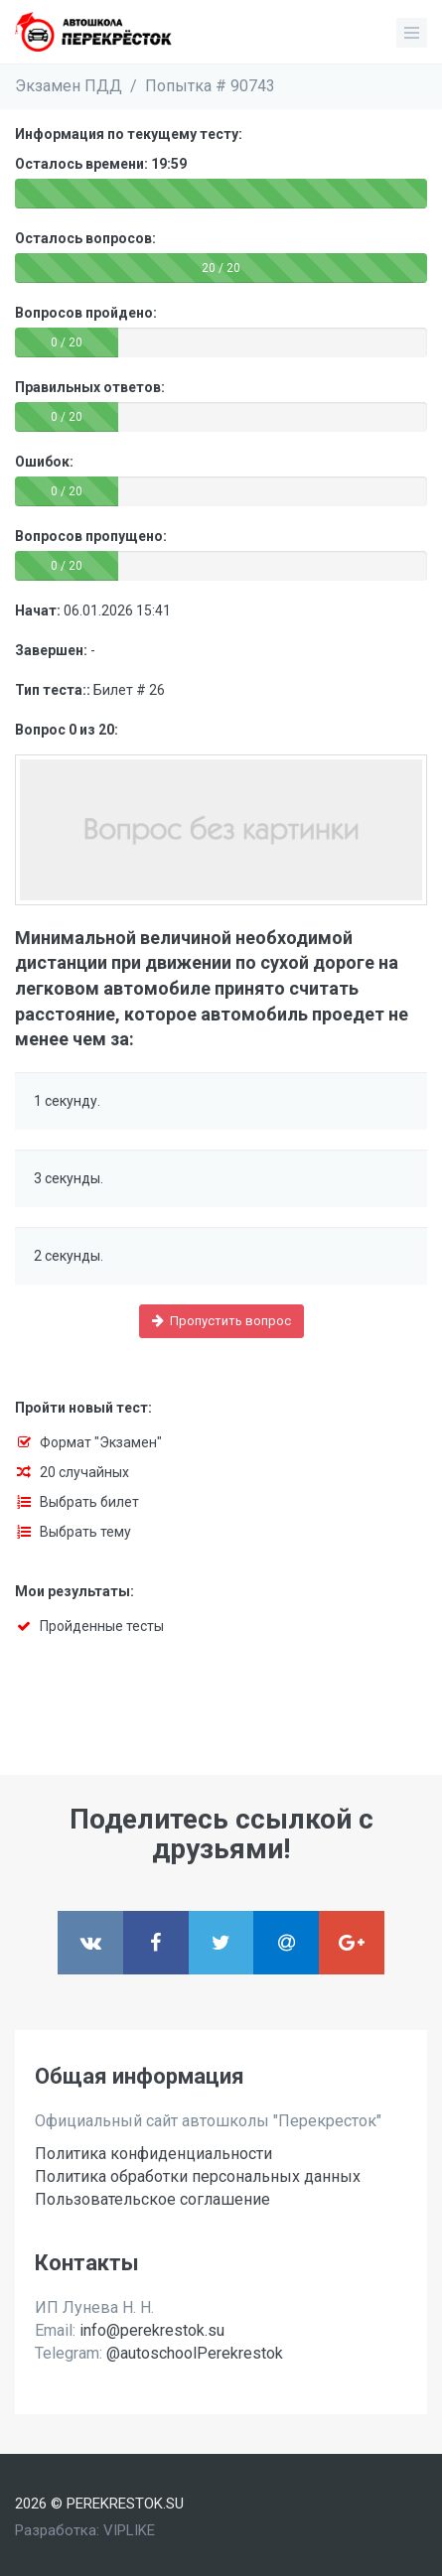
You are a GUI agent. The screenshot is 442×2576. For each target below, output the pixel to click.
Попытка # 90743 (210, 85)
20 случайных (84, 1472)
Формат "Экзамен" (101, 1442)
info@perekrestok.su (151, 2330)
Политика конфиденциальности (153, 2153)
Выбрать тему (85, 1532)
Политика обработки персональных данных (198, 2176)
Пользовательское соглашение (152, 2199)
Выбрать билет (89, 1502)
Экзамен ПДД (68, 85)
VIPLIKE (129, 2530)
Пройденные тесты (102, 1626)
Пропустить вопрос (221, 1320)
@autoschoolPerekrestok (194, 2353)
